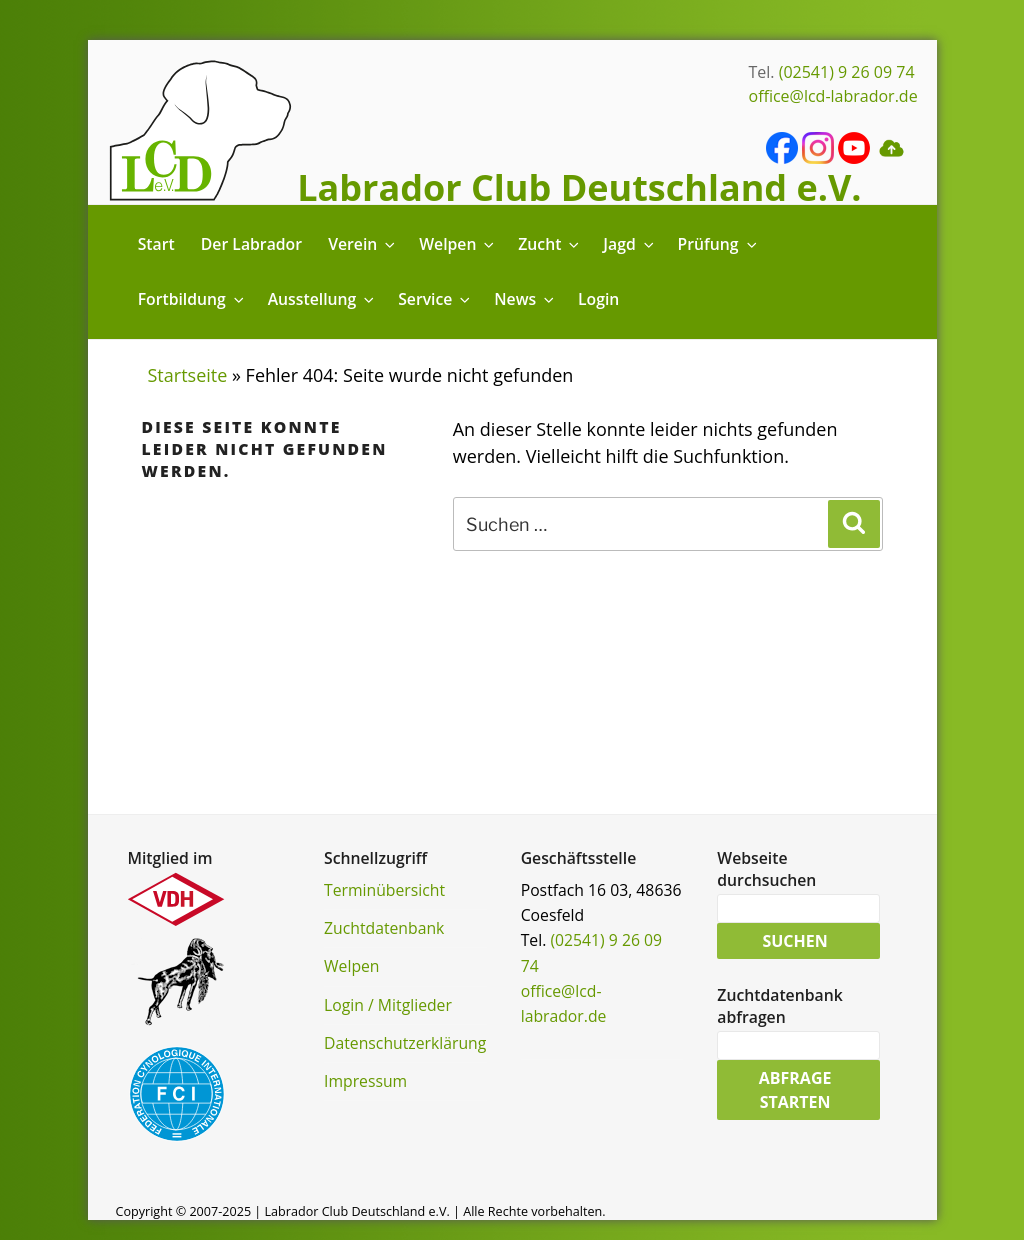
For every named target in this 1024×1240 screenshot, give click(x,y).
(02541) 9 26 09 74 (847, 72)
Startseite (188, 375)
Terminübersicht (384, 890)
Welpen (458, 244)
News (525, 299)
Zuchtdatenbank (384, 928)
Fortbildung (192, 299)
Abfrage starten (795, 1090)
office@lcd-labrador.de (833, 96)
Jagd (629, 244)
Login (598, 299)
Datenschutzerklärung (405, 1043)
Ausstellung (322, 299)
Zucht (550, 244)
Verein (363, 244)
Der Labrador (251, 244)
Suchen (794, 941)
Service (435, 299)
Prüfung (719, 244)
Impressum (365, 1081)
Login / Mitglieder (388, 1005)
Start (156, 244)
